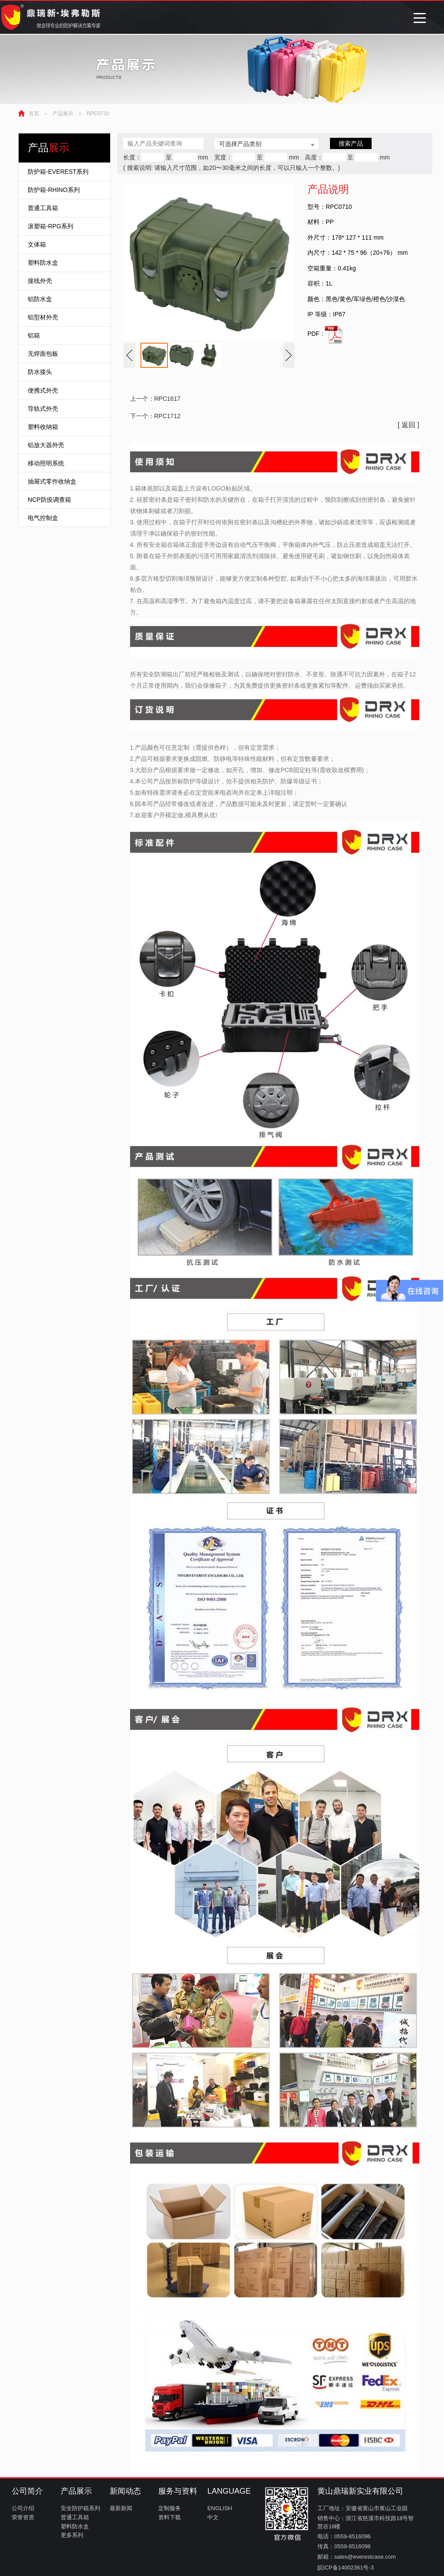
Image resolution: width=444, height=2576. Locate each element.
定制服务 (169, 2508)
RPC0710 (98, 113)
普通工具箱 (75, 2517)
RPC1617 (167, 398)
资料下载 (169, 2517)
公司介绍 (23, 2508)
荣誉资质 (23, 2517)
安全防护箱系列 (80, 2508)
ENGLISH (219, 2508)
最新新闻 (121, 2508)
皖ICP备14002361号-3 (345, 2567)
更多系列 (72, 2535)
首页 (34, 113)
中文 (213, 2517)
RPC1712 (167, 416)
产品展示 (62, 113)
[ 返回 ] (408, 425)
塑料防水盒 (75, 2526)
